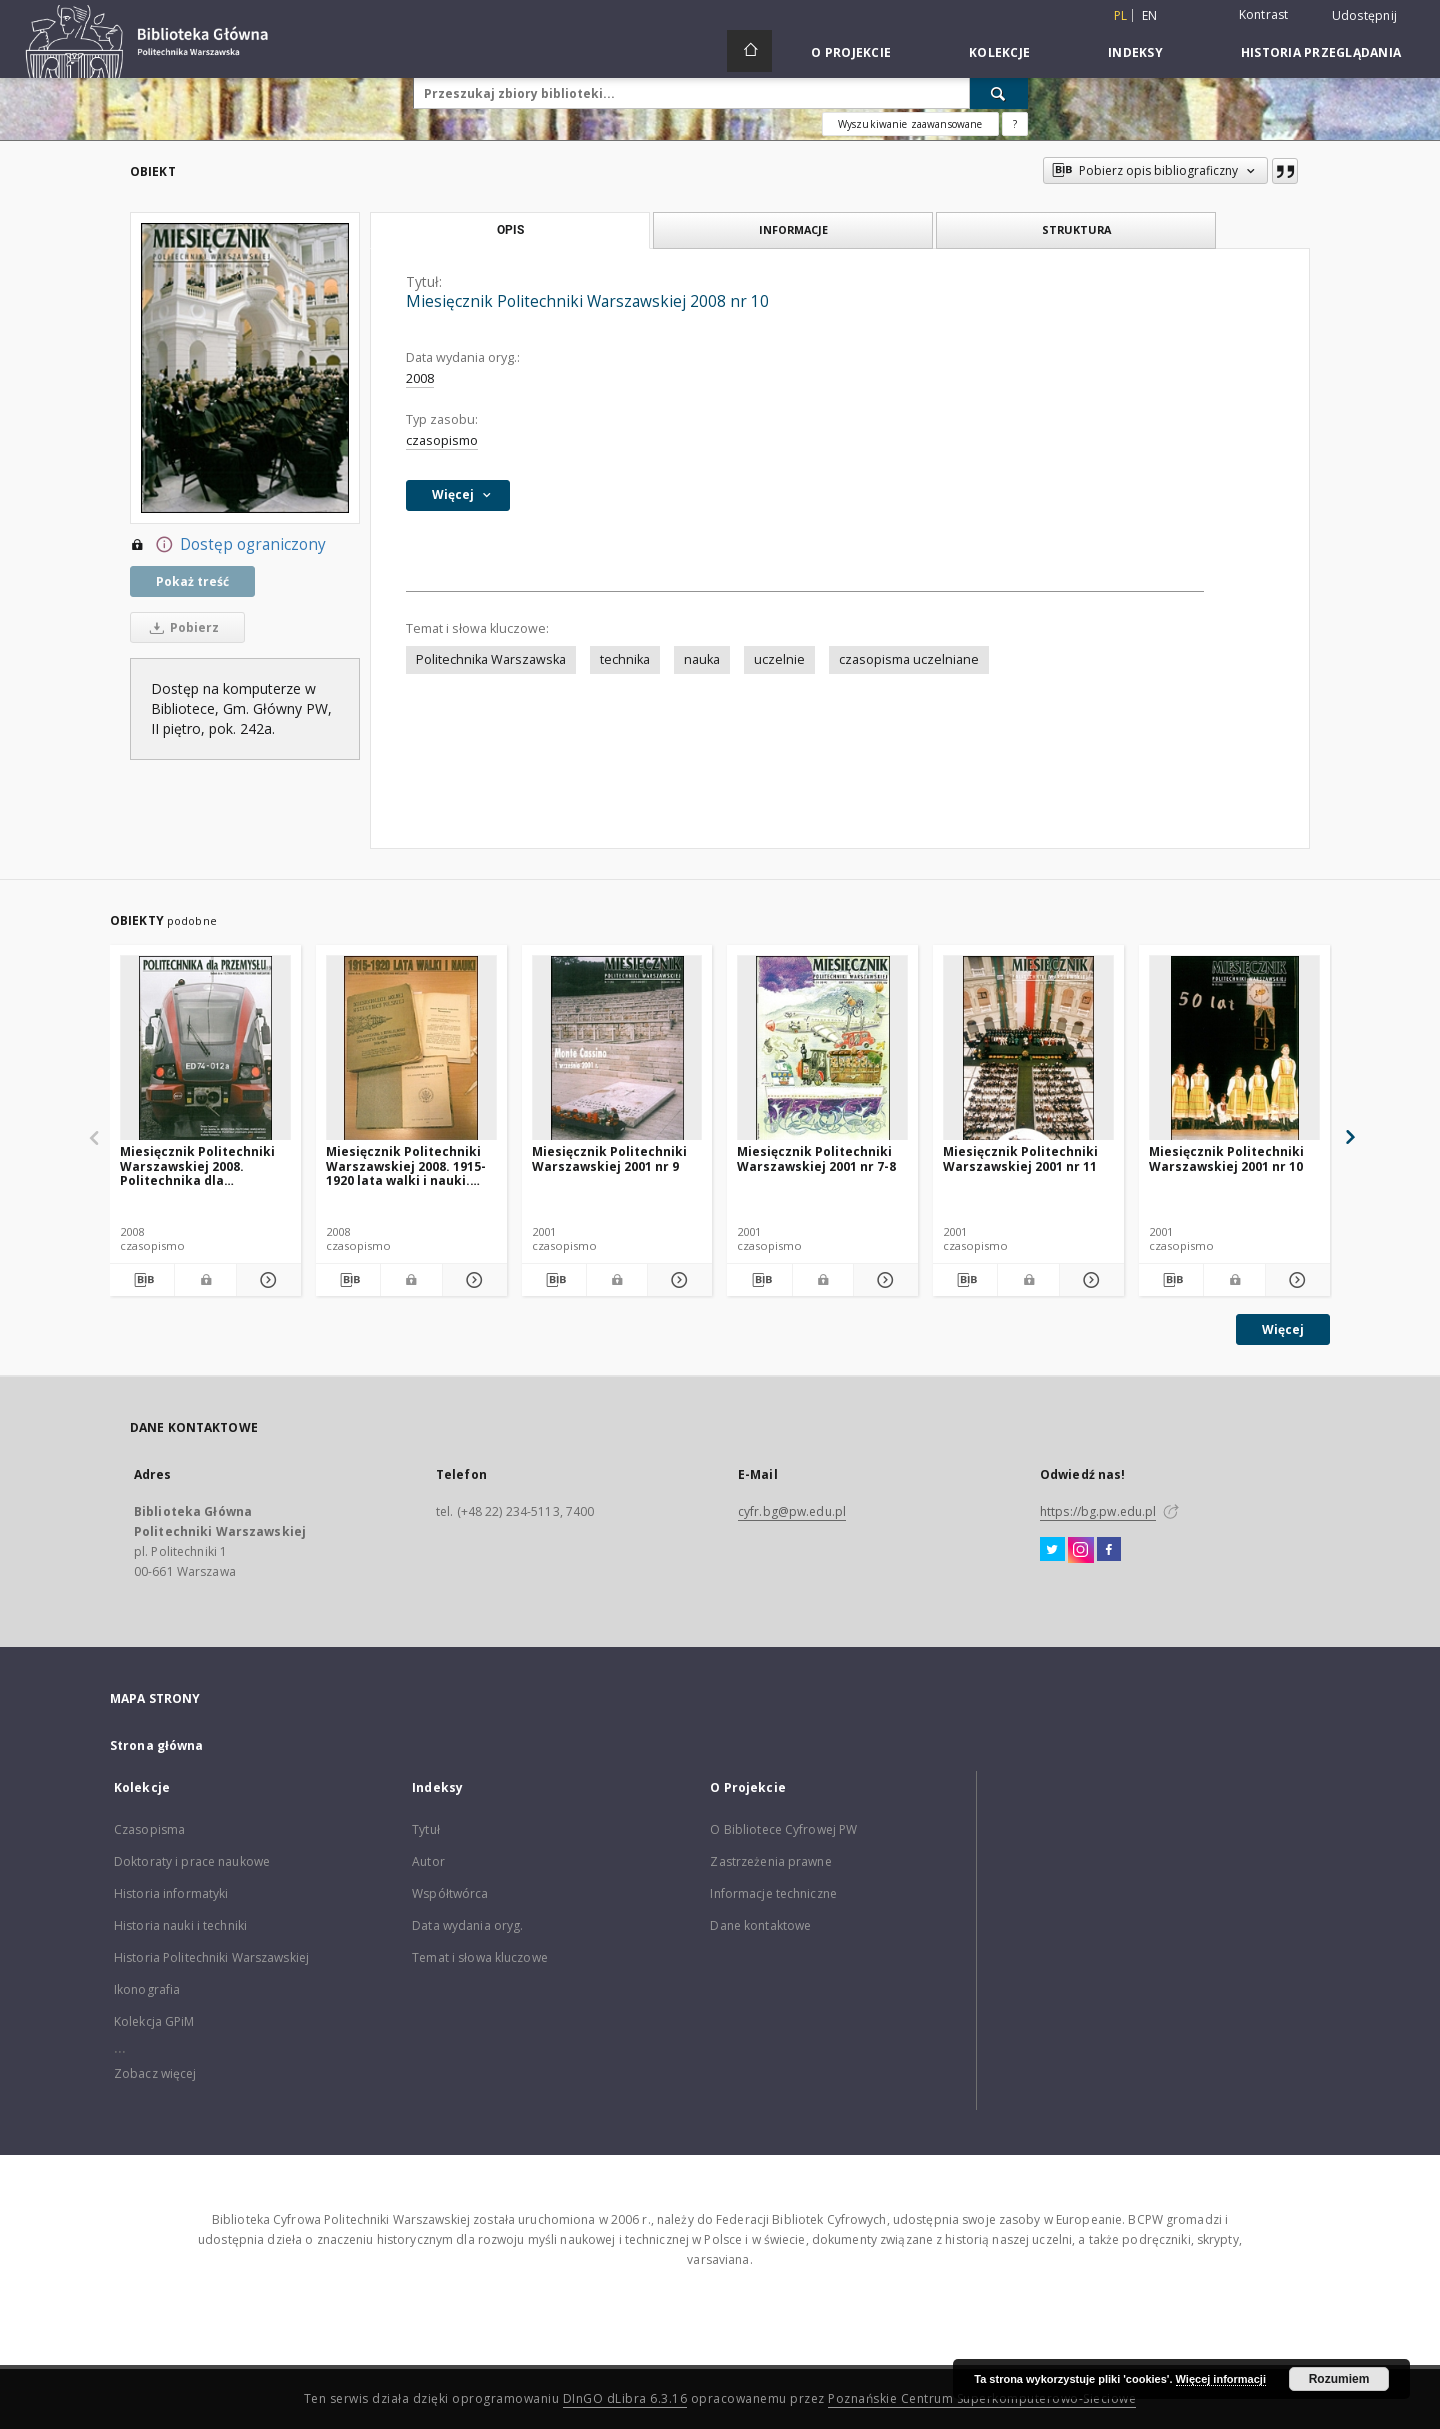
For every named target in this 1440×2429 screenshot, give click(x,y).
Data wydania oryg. (467, 1925)
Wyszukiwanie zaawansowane (910, 124)
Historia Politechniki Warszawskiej (211, 1957)
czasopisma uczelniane (909, 659)
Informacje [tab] (793, 229)
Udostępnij (1365, 16)
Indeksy (1135, 52)
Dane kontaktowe (760, 1925)
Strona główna (157, 1745)
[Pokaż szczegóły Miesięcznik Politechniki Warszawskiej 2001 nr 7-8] (883, 1280)
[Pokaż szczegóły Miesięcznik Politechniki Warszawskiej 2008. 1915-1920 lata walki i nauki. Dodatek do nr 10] (472, 1280)
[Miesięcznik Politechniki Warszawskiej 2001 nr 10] (1234, 1048)
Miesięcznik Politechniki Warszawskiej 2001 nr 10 (1226, 1158)
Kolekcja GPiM (154, 2021)
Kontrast (1264, 14)
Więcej (1283, 1329)
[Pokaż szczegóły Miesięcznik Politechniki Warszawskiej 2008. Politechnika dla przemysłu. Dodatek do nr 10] (266, 1280)
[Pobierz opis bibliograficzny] (142, 1280)
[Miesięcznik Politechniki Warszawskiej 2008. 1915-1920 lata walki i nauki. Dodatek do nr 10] (411, 1048)
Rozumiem (1339, 2379)
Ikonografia (147, 1989)
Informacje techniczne (773, 1893)
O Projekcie (851, 52)
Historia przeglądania (1321, 52)
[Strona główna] (749, 51)
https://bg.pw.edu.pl (1098, 1511)
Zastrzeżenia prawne (770, 1861)
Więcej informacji (1221, 2379)
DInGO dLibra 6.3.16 (625, 2398)
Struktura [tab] (1076, 229)
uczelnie (779, 659)
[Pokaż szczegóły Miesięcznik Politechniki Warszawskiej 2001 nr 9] (677, 1280)
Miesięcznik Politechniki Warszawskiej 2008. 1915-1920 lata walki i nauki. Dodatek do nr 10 (406, 1165)
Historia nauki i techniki (180, 1925)
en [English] (1150, 15)
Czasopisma (149, 1829)
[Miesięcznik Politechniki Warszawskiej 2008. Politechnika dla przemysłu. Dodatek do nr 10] (205, 1048)
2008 (420, 378)
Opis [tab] (510, 230)
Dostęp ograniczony (228, 545)
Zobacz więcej (155, 2073)
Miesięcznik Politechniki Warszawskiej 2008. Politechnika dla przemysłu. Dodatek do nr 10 (202, 1165)
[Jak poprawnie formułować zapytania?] (1015, 124)
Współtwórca (450, 1893)
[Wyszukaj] (999, 93)
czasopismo (442, 440)
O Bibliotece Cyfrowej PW (783, 1829)
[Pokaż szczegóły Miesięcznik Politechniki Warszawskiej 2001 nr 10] (1295, 1280)
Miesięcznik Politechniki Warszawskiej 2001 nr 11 (1020, 1158)
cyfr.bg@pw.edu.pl (792, 1511)
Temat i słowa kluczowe (480, 1957)
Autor (428, 1861)
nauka (702, 659)
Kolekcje (999, 52)
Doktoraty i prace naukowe (192, 1861)
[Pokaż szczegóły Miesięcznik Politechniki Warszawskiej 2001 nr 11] (1089, 1280)
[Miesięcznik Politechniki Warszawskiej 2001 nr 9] (617, 1048)
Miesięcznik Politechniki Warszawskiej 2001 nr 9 (609, 1158)
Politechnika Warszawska (491, 659)
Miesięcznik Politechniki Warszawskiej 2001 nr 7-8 (816, 1158)
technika (625, 659)
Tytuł (426, 1829)
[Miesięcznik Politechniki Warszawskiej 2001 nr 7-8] (822, 1048)
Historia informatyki (171, 1893)
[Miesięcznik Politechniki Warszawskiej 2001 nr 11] (1028, 1048)
